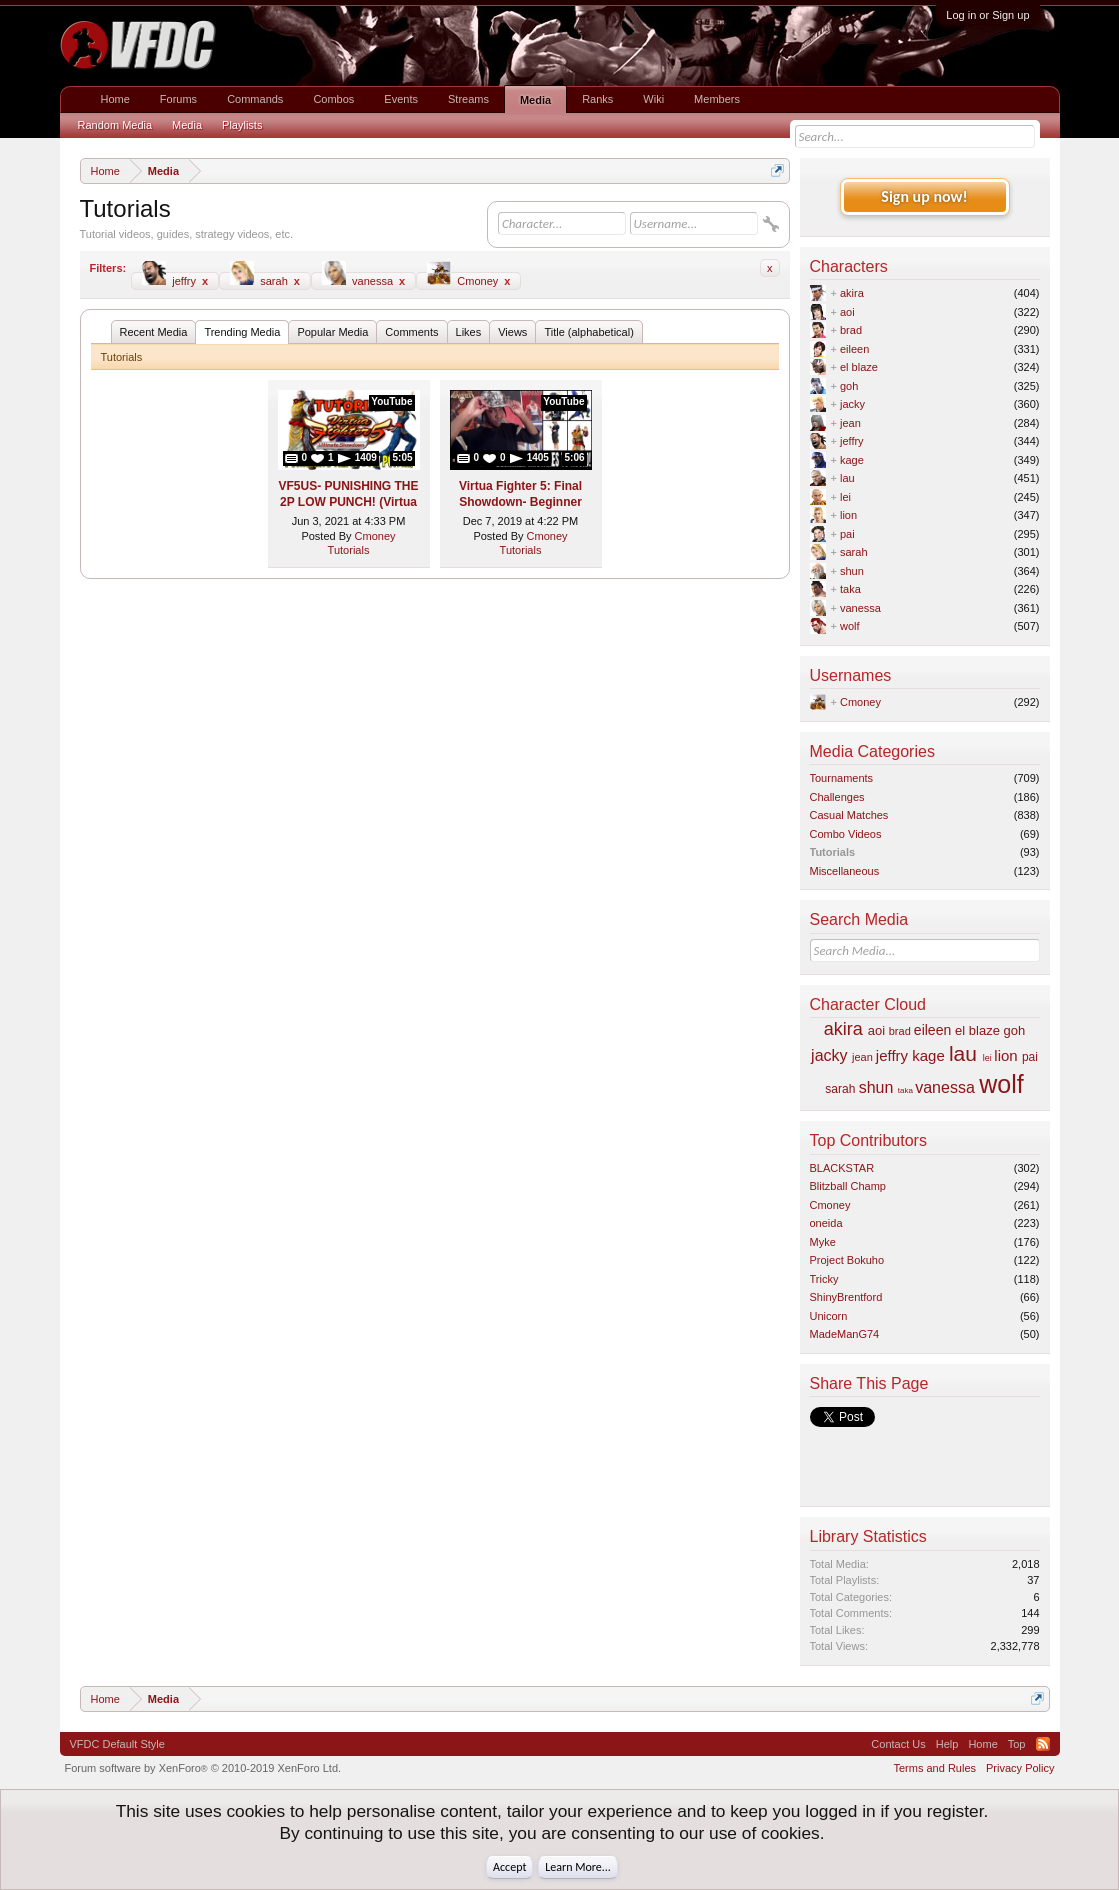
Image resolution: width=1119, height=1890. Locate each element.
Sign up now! (924, 196)
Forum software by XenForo (203, 1768)
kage (852, 460)
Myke (823, 1242)
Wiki (653, 99)
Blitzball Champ (848, 1186)
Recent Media (154, 332)
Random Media (115, 125)
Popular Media (332, 332)
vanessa (363, 279)
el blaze (859, 367)
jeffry (175, 279)
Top (1017, 1744)
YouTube (391, 401)
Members (717, 99)
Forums (178, 99)
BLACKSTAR (842, 1168)
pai (847, 534)
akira (852, 293)
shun (852, 571)
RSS (1043, 1744)
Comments (411, 332)
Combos (333, 99)
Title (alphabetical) (588, 332)
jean (850, 423)
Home (115, 99)
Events (401, 99)
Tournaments (842, 778)
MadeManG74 (845, 1334)
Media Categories (872, 751)
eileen (854, 349)
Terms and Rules (934, 1768)
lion (848, 515)
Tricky (824, 1279)
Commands (255, 99)
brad (851, 330)
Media (535, 100)
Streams (468, 99)
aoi (847, 312)
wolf (850, 626)
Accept (509, 1867)
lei (845, 497)
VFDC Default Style (117, 1744)
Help (947, 1744)
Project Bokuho (847, 1260)
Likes (469, 332)
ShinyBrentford (846, 1297)
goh (849, 386)
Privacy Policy (1020, 1768)
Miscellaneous (845, 871)
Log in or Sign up (987, 15)
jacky (852, 404)
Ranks (597, 99)
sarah (265, 279)
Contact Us (898, 1744)
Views (512, 332)
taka (850, 589)
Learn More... (578, 1867)
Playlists (242, 125)
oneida (826, 1223)
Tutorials (349, 550)
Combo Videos (846, 834)
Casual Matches (849, 815)
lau (847, 478)
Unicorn (829, 1316)
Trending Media (242, 332)
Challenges (837, 797)
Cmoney (468, 279)
